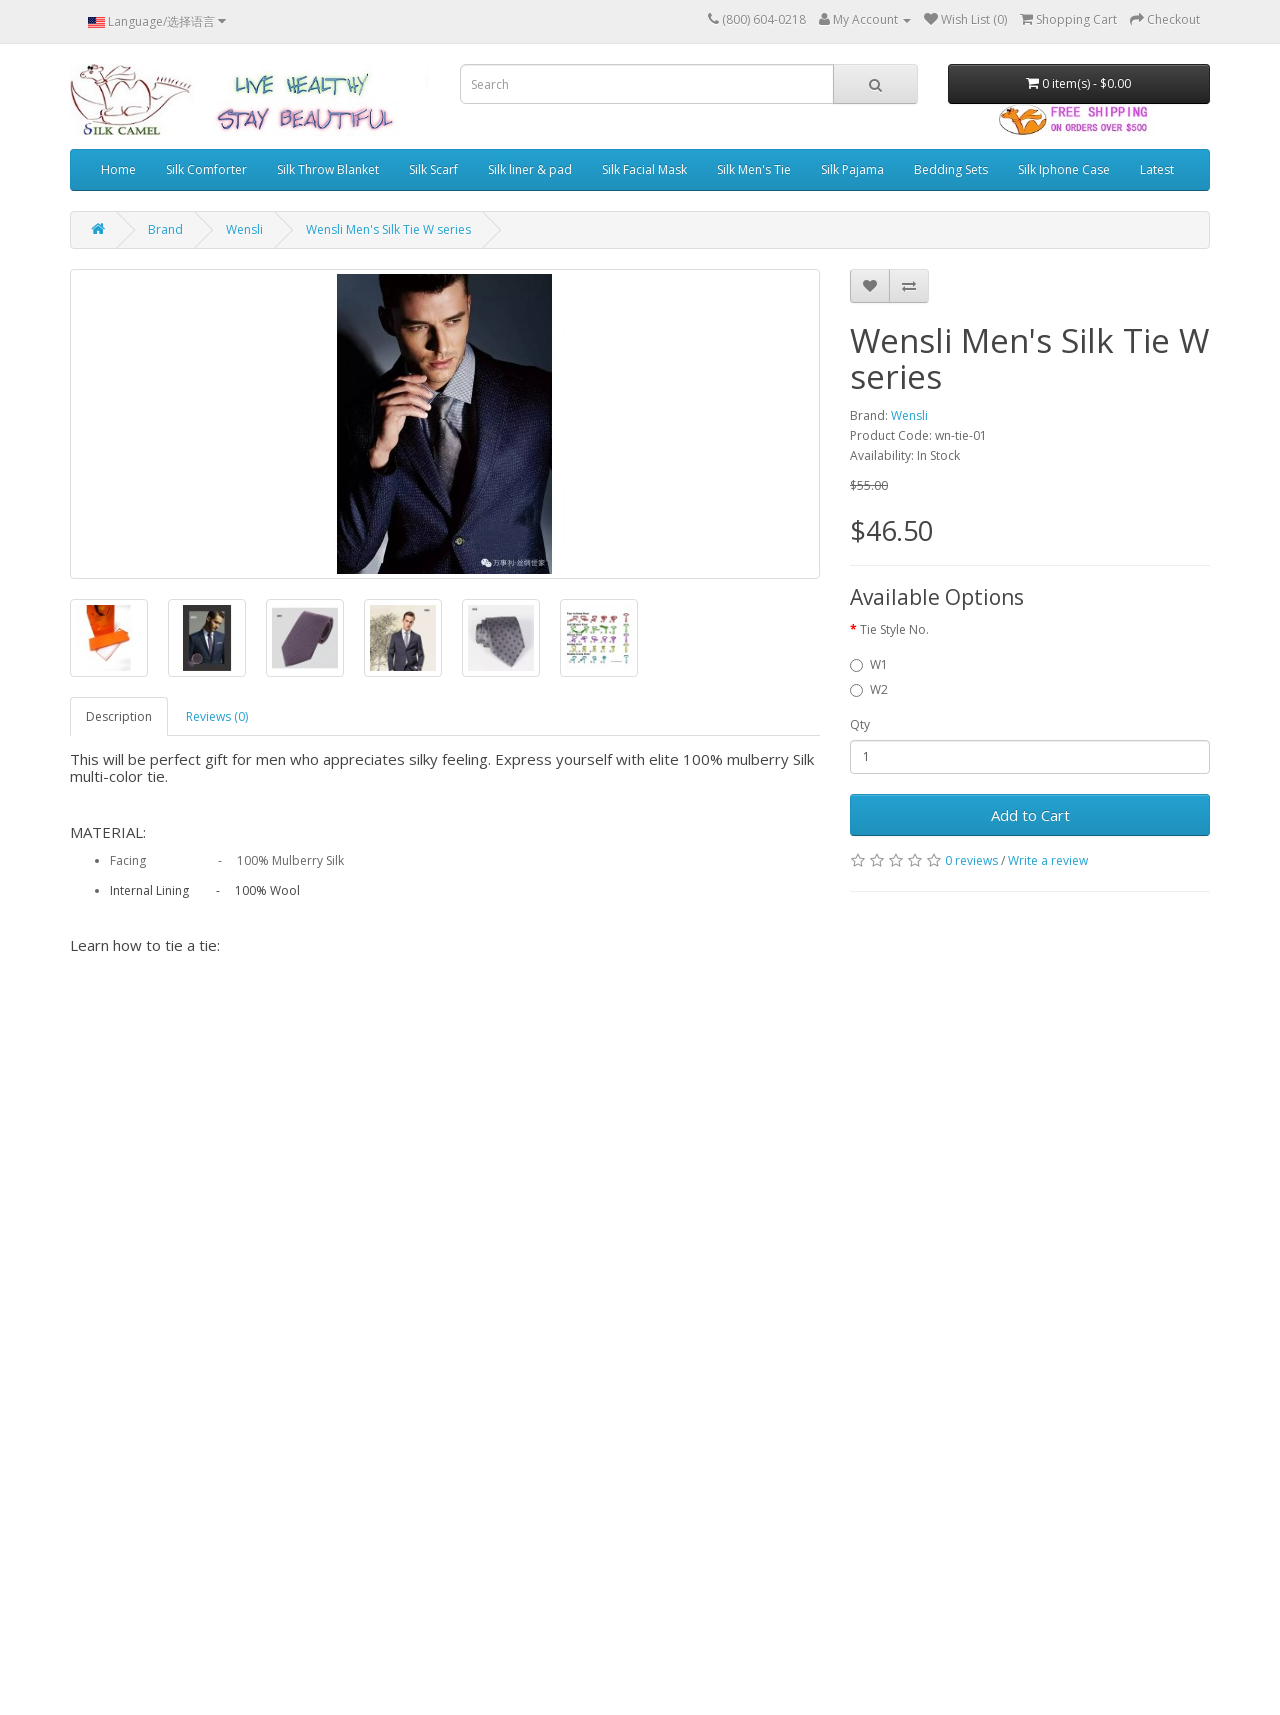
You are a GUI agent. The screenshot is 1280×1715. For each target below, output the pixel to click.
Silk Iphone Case (1064, 169)
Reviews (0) (217, 716)
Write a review (1048, 860)
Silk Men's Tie (754, 169)
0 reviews (971, 860)
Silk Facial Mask (644, 169)
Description (119, 716)
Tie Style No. (894, 629)
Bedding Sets (951, 169)
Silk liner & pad (530, 169)
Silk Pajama (852, 169)
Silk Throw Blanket (328, 169)
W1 (869, 664)
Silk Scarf (433, 169)
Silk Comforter (206, 169)
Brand (165, 229)
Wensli (244, 229)
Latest (1157, 169)
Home (118, 169)
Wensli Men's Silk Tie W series (388, 229)
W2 (869, 689)
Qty (860, 724)
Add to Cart (1030, 815)
